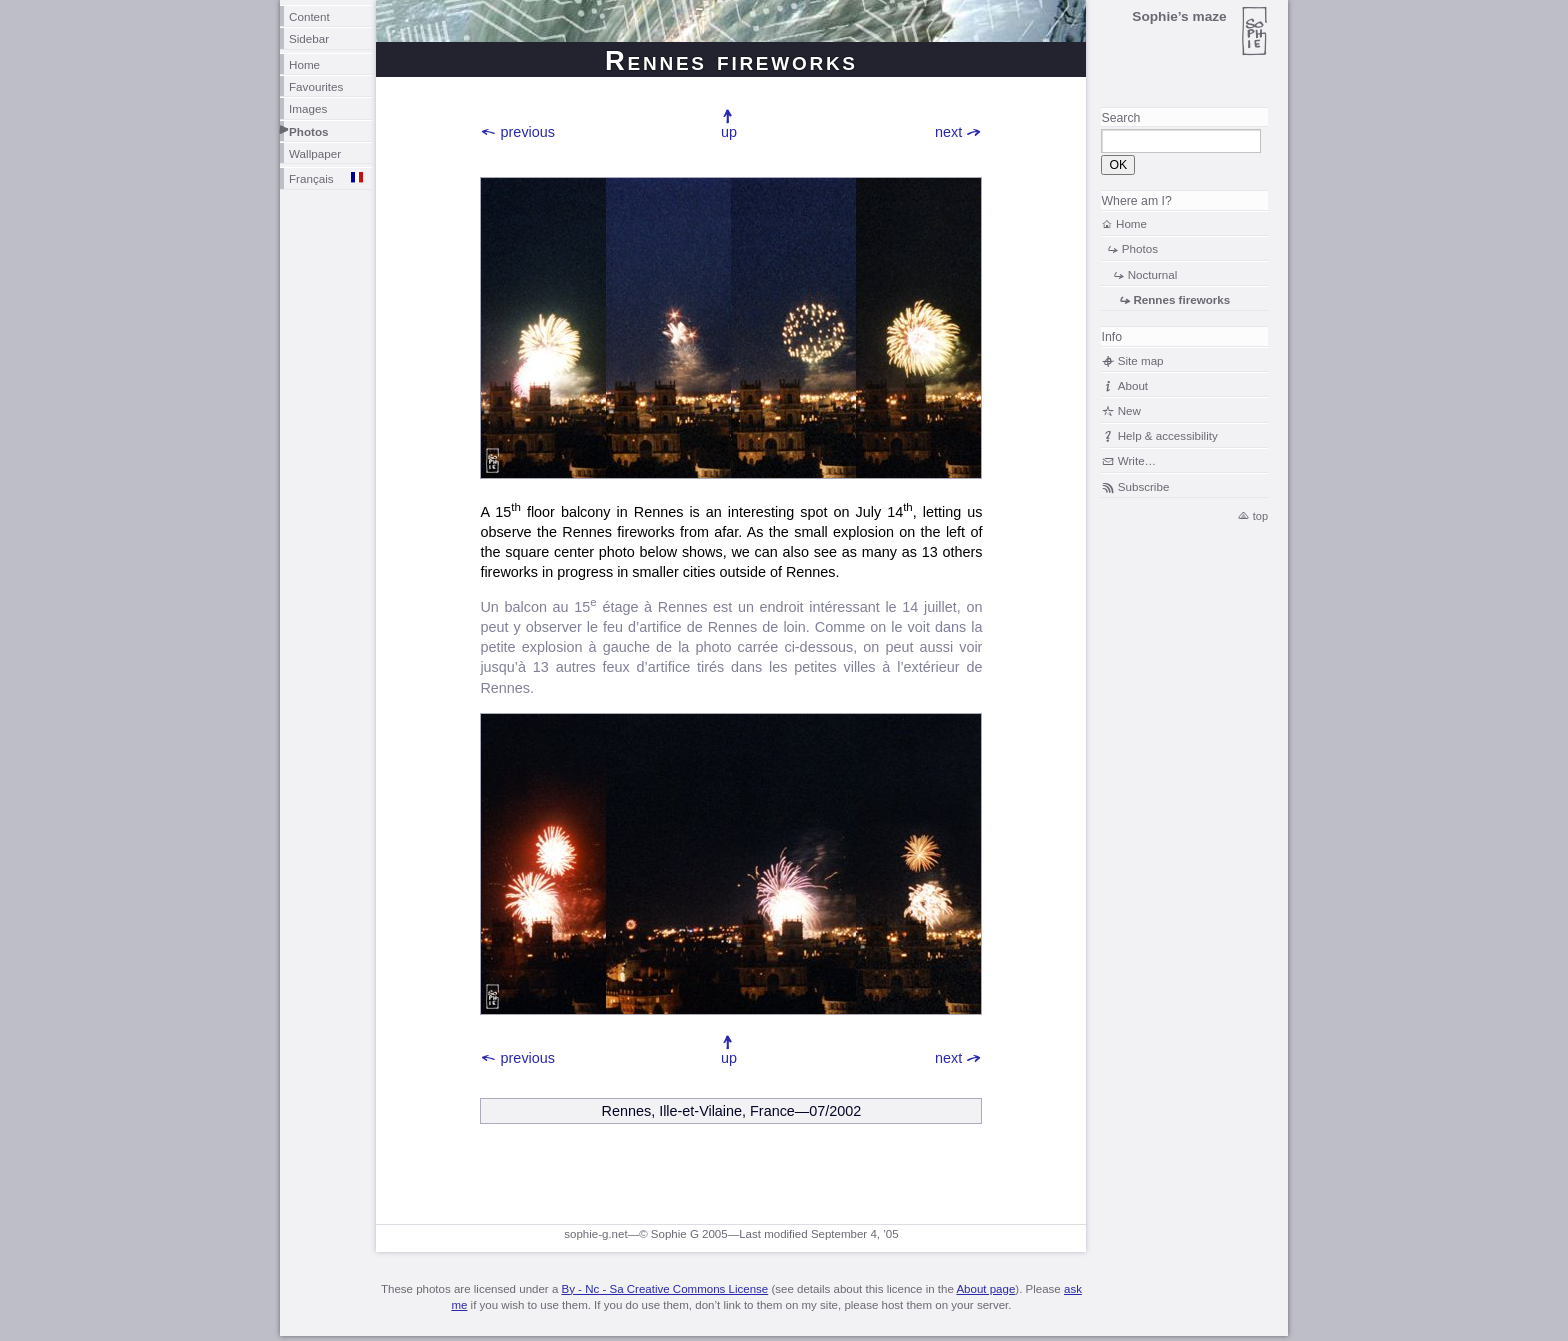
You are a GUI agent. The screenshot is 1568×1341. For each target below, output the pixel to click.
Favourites (316, 86)
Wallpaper (315, 153)
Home (304, 64)
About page (985, 1289)
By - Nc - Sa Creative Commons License (664, 1289)
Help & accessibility (1168, 435)
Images (308, 108)
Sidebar (309, 38)
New (1129, 410)
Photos (309, 131)
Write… (1137, 460)
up (729, 132)
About (1133, 385)
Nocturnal (1153, 274)
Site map (1141, 360)
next (948, 132)
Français (311, 178)
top (1260, 516)
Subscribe (1144, 486)
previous (528, 132)
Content (309, 16)
